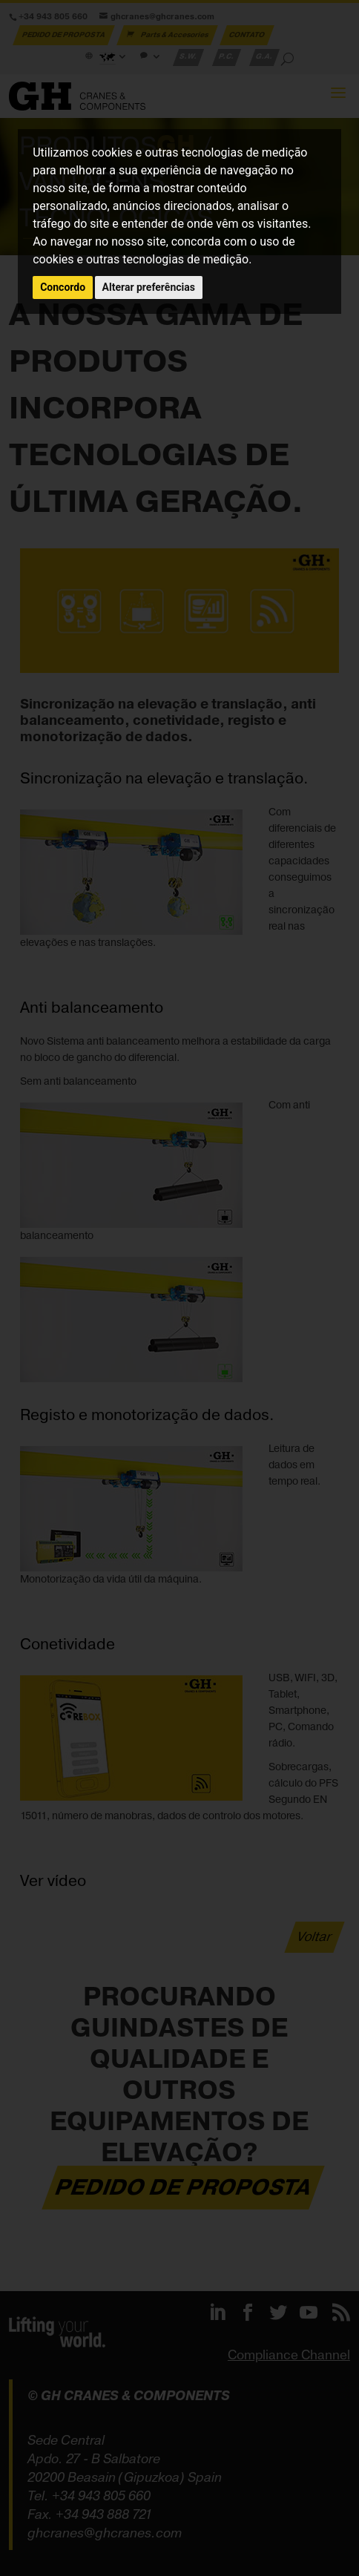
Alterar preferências (148, 287)
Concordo (62, 287)
